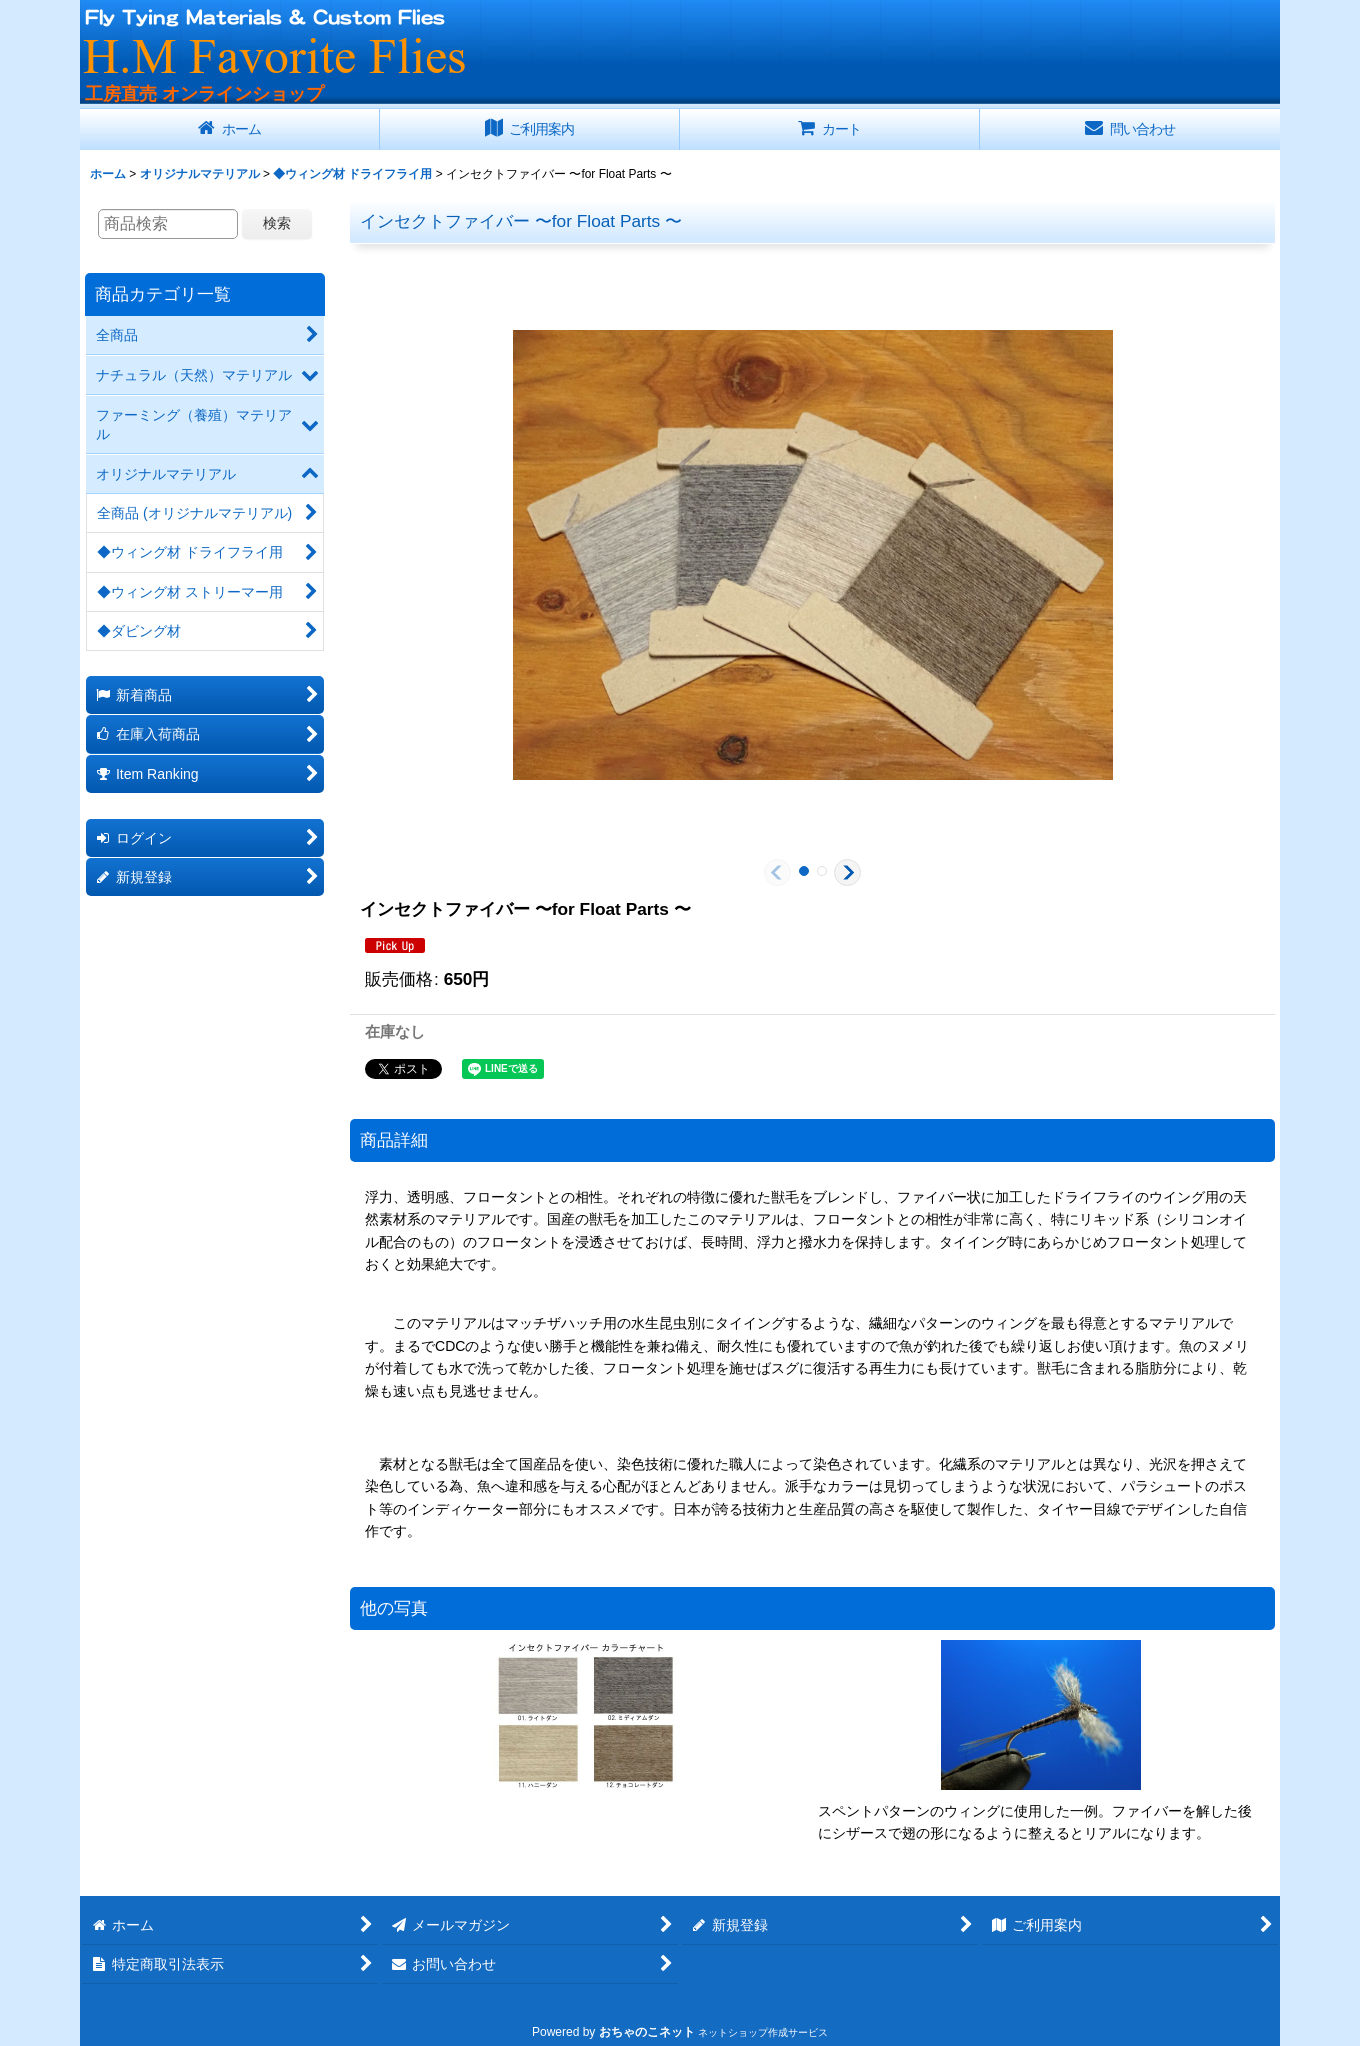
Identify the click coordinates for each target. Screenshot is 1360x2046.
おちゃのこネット (647, 2032)
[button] (777, 872)
